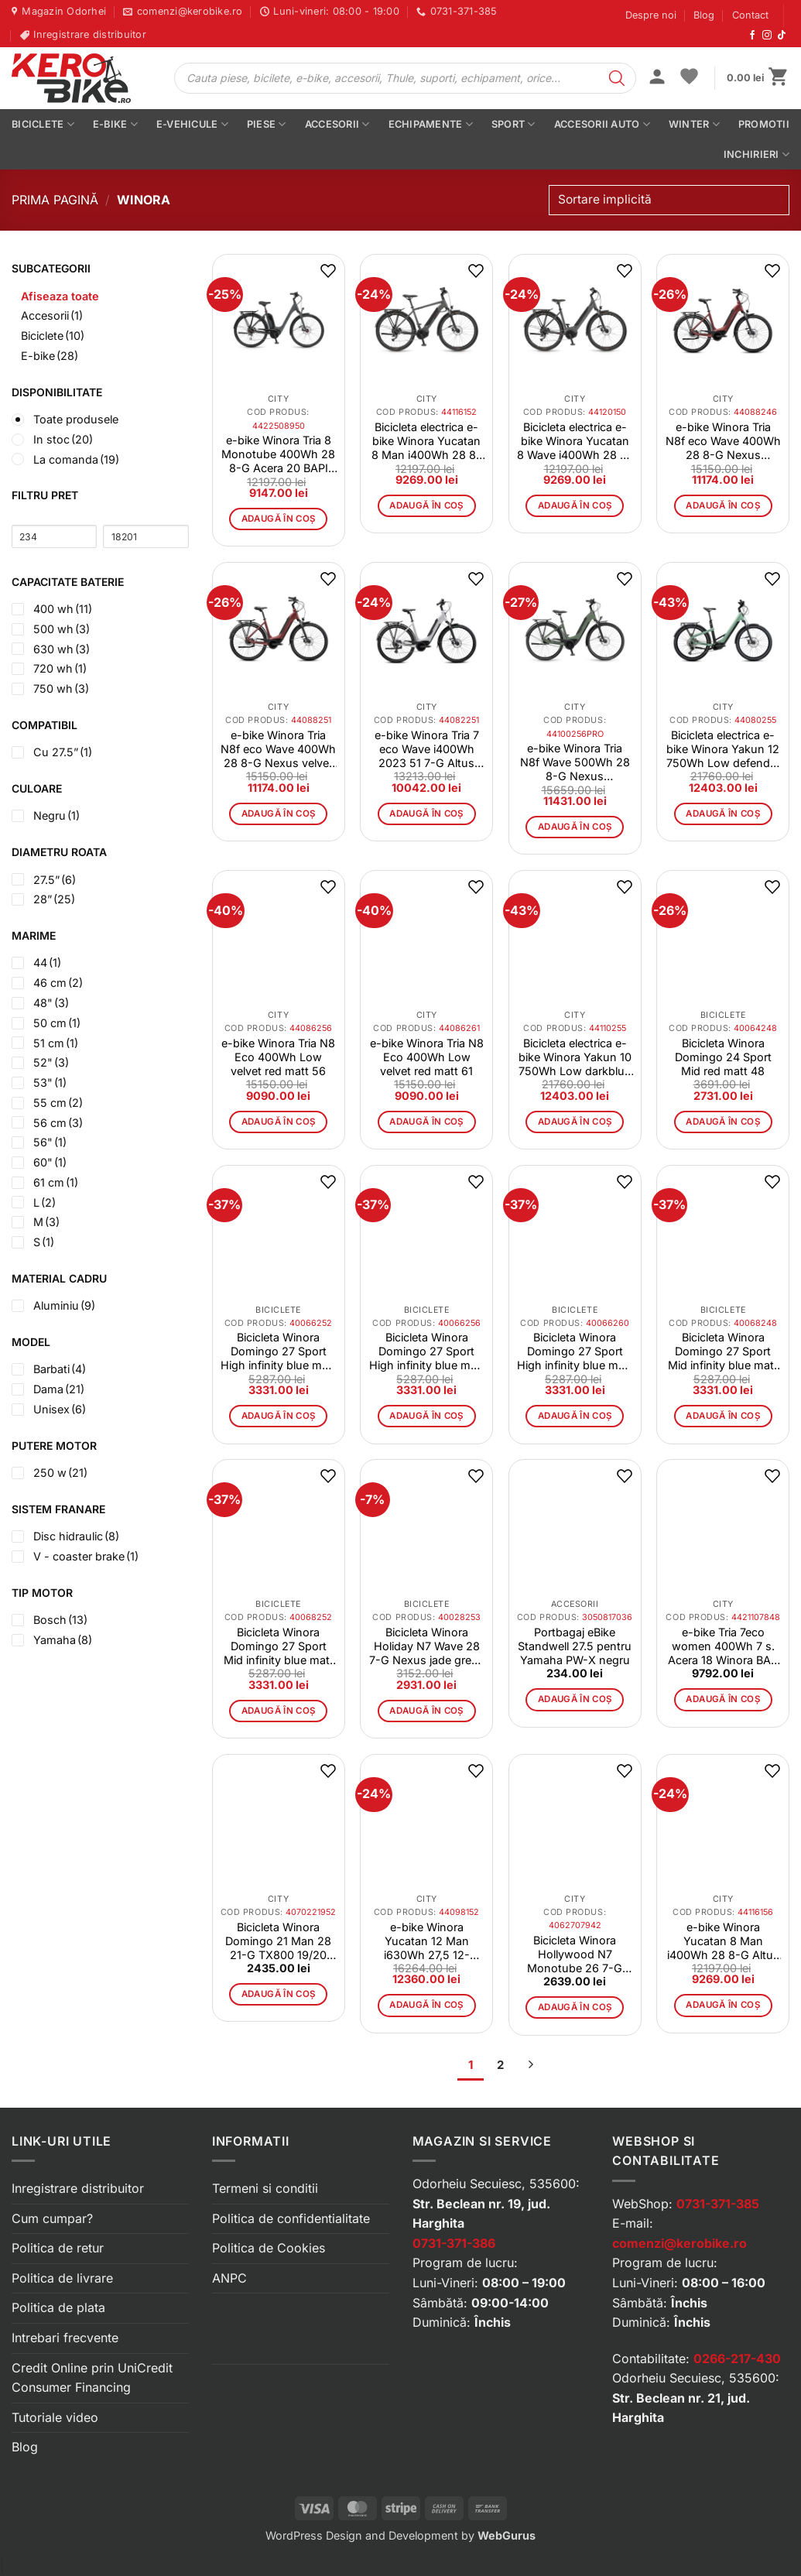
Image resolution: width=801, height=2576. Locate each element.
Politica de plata (58, 2307)
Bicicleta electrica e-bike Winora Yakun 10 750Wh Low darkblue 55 (575, 1057)
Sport (513, 124)
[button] (657, 78)
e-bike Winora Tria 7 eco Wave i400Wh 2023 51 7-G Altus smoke (427, 749)
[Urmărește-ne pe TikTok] (781, 35)
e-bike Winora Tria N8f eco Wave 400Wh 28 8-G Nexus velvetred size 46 (723, 441)
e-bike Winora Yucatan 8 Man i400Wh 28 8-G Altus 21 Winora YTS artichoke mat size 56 (722, 1941)
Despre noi (650, 15)
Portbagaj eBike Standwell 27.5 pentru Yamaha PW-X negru (575, 1646)
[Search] (616, 78)
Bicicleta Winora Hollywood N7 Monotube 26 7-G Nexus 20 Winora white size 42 (574, 1954)
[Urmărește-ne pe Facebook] (752, 35)
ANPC (229, 2278)
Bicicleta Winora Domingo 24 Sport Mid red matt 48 (723, 1056)
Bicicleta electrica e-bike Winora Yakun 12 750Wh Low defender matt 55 (723, 749)
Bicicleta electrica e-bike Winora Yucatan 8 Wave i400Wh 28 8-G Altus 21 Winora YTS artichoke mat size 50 (574, 441)
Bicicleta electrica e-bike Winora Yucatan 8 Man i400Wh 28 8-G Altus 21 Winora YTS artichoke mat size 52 (426, 441)
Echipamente (431, 124)
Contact (750, 15)
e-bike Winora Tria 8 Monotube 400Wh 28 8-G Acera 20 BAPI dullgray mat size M (278, 454)
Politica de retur (58, 2248)
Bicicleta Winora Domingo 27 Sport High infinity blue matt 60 (574, 1351)
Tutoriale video (55, 2417)
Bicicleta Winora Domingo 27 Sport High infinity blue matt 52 (278, 1351)
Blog (703, 15)
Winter (694, 124)
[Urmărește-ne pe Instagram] (767, 35)
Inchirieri (756, 154)
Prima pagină (55, 199)
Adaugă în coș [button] (278, 518)
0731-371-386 (453, 2243)
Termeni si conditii (265, 2188)
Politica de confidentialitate (291, 2218)
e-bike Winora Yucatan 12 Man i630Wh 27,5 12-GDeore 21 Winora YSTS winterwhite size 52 (426, 1941)
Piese (266, 124)
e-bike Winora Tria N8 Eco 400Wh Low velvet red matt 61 (427, 1056)
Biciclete (43, 124)
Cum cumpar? (52, 2218)
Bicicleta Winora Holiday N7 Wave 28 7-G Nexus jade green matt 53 (426, 1646)
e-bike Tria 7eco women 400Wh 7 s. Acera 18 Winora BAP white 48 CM (723, 1646)
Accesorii (337, 124)
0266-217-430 (737, 2358)
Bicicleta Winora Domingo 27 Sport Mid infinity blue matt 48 (723, 1351)
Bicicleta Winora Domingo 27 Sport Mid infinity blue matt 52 (279, 1646)
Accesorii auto (602, 124)
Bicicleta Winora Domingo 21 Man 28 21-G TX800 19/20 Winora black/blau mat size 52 (278, 1941)
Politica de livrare (62, 2278)
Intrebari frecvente (65, 2337)
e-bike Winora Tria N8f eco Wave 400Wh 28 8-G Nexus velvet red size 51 (278, 749)
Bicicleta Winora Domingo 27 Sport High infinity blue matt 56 (426, 1351)
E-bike (115, 124)
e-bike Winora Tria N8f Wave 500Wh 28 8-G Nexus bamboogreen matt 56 (575, 762)
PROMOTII (763, 124)
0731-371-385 (717, 2203)
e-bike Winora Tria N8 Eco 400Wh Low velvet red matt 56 (278, 1056)
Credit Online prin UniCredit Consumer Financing (92, 2378)
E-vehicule (192, 124)
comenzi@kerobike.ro (679, 2243)
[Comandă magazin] (669, 200)
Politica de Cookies (268, 2248)
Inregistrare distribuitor (78, 2188)
